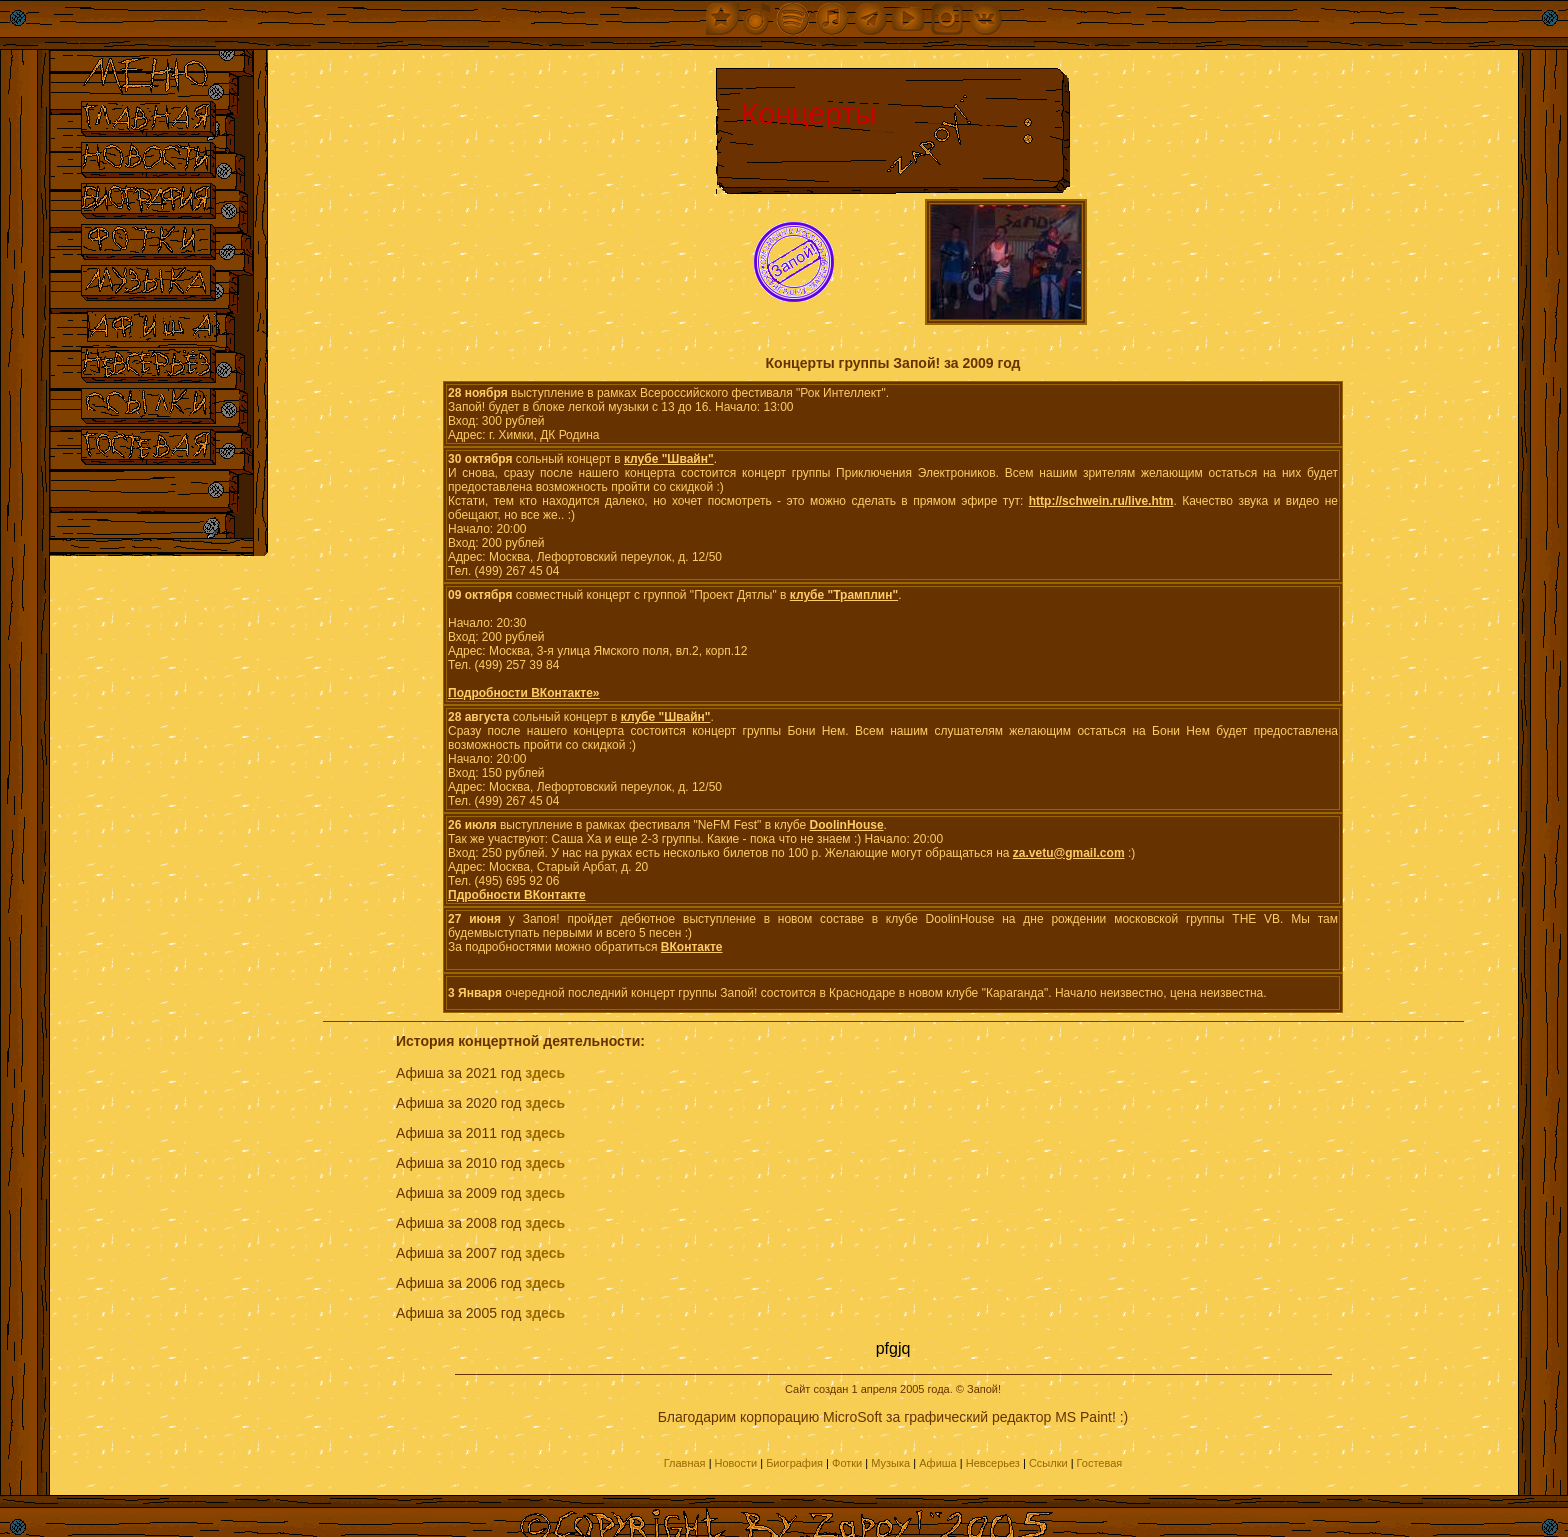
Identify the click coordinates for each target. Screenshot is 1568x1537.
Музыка (890, 1463)
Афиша (938, 1463)
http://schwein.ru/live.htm (1101, 501)
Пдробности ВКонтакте (517, 895)
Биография (794, 1463)
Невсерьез (993, 1463)
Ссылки (1048, 1463)
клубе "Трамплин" (844, 595)
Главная (685, 1463)
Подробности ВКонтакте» (524, 693)
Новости (736, 1463)
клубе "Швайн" (669, 459)
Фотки (847, 1463)
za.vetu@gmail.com (1069, 853)
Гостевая (1100, 1463)
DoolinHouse (847, 825)
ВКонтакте (692, 947)
